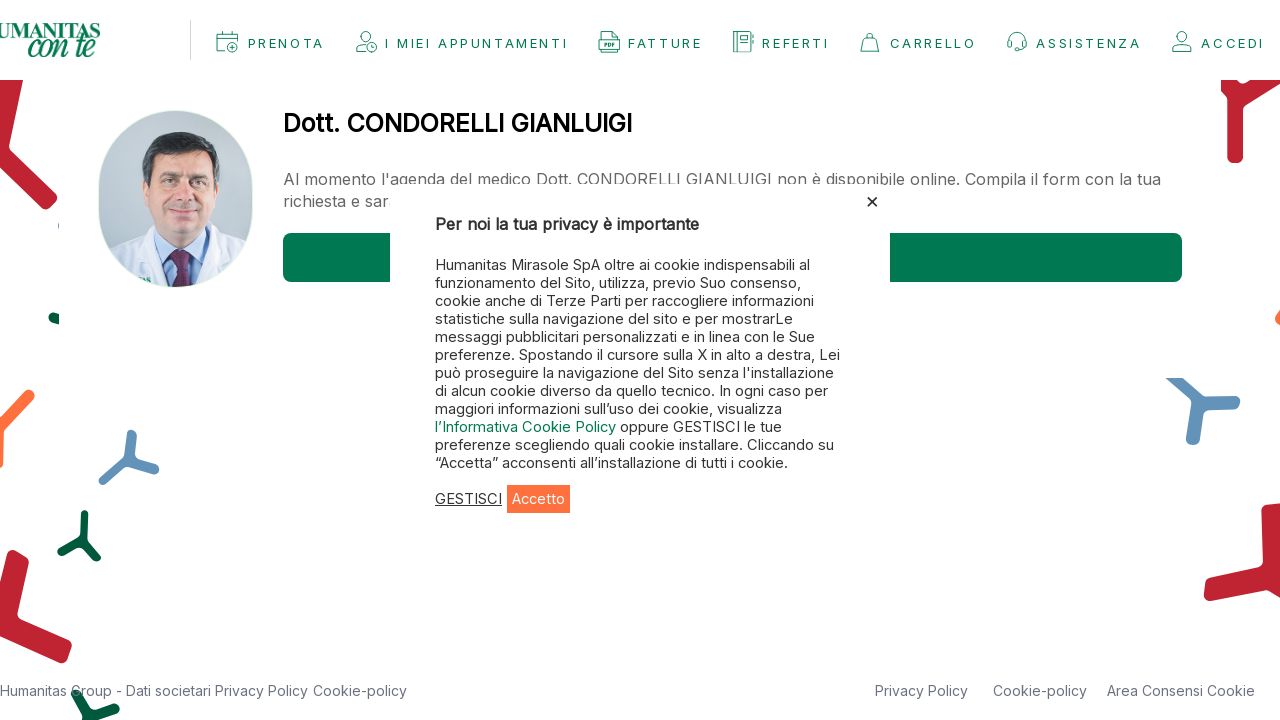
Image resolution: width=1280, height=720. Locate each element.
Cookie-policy (360, 690)
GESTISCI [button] (468, 499)
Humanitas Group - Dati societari (107, 690)
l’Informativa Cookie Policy (527, 427)
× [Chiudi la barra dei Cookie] (872, 200)
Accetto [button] (538, 499)
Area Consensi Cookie (1181, 690)
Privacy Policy (261, 690)
